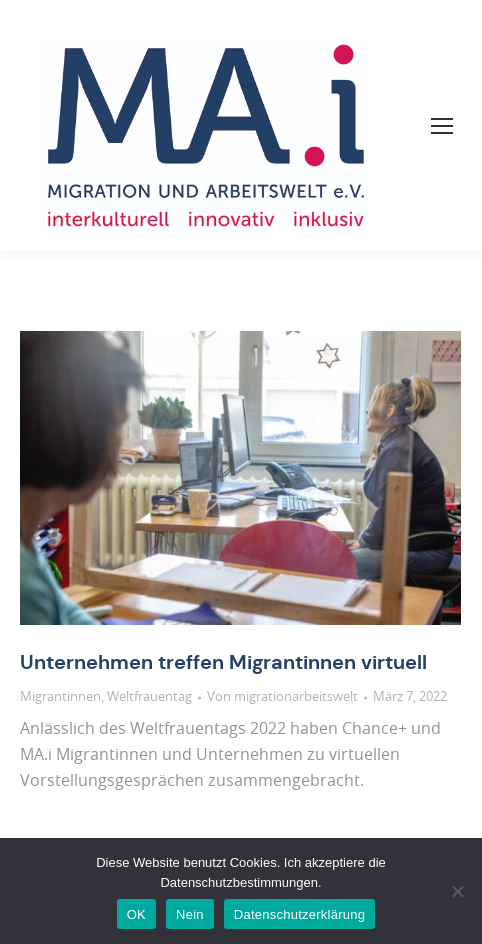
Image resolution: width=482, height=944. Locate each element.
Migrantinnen (60, 697)
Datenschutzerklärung (299, 914)
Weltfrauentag (149, 697)
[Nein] (457, 891)
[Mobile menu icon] (442, 126)
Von (282, 697)
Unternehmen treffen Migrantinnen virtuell (223, 662)
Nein (190, 914)
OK (136, 914)
